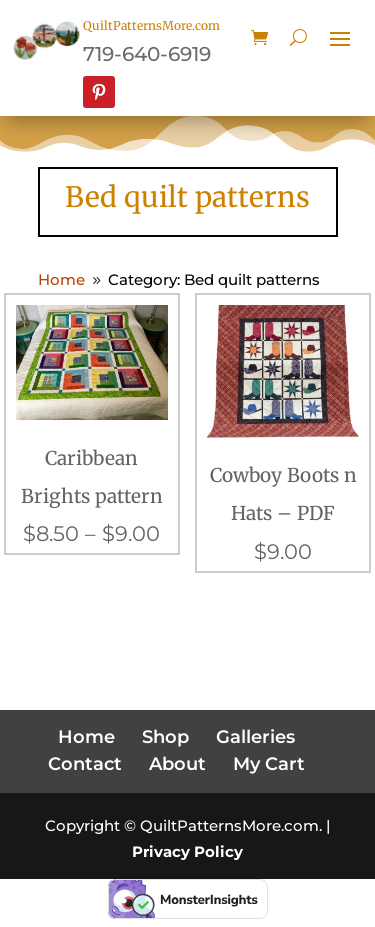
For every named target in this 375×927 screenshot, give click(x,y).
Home (86, 737)
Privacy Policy (187, 851)
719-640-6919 (147, 54)
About (177, 764)
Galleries (255, 737)
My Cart (269, 764)
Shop (165, 737)
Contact (85, 764)
